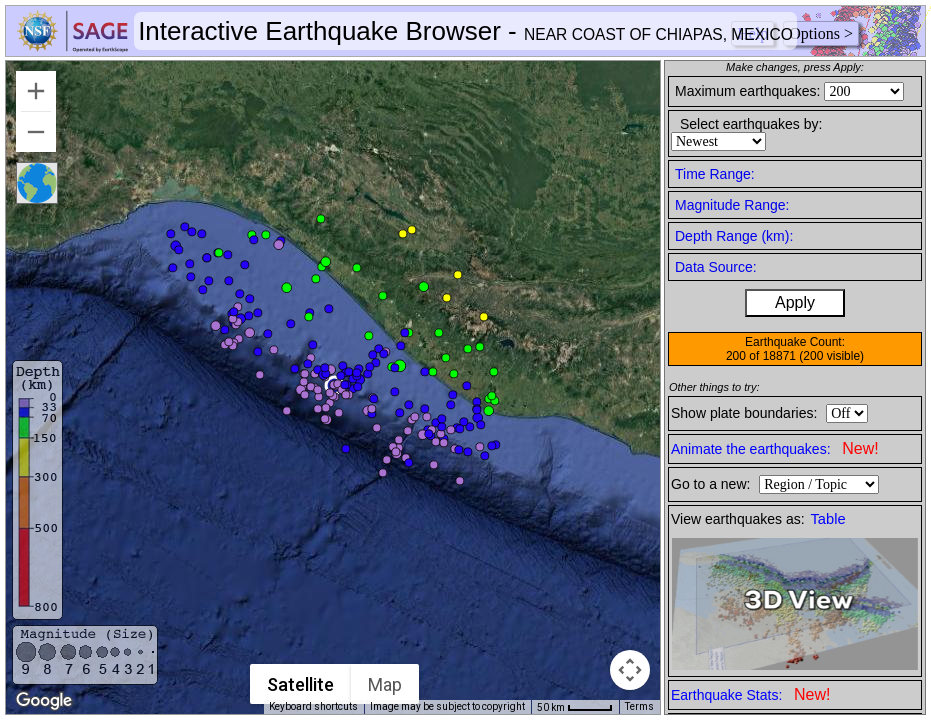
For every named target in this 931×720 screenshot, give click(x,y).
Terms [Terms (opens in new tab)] (639, 706)
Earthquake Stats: (750, 694)
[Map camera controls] (630, 670)
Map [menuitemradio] (385, 684)
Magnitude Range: (732, 205)
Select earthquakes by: (751, 124)
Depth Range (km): (734, 236)
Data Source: (716, 267)
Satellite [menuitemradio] (300, 684)
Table (828, 519)
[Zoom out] (36, 132)
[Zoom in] (36, 91)
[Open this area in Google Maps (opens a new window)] (44, 701)
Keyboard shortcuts (313, 706)
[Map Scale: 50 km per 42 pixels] (575, 707)
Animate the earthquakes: (775, 448)
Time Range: (715, 174)
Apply (795, 302)
